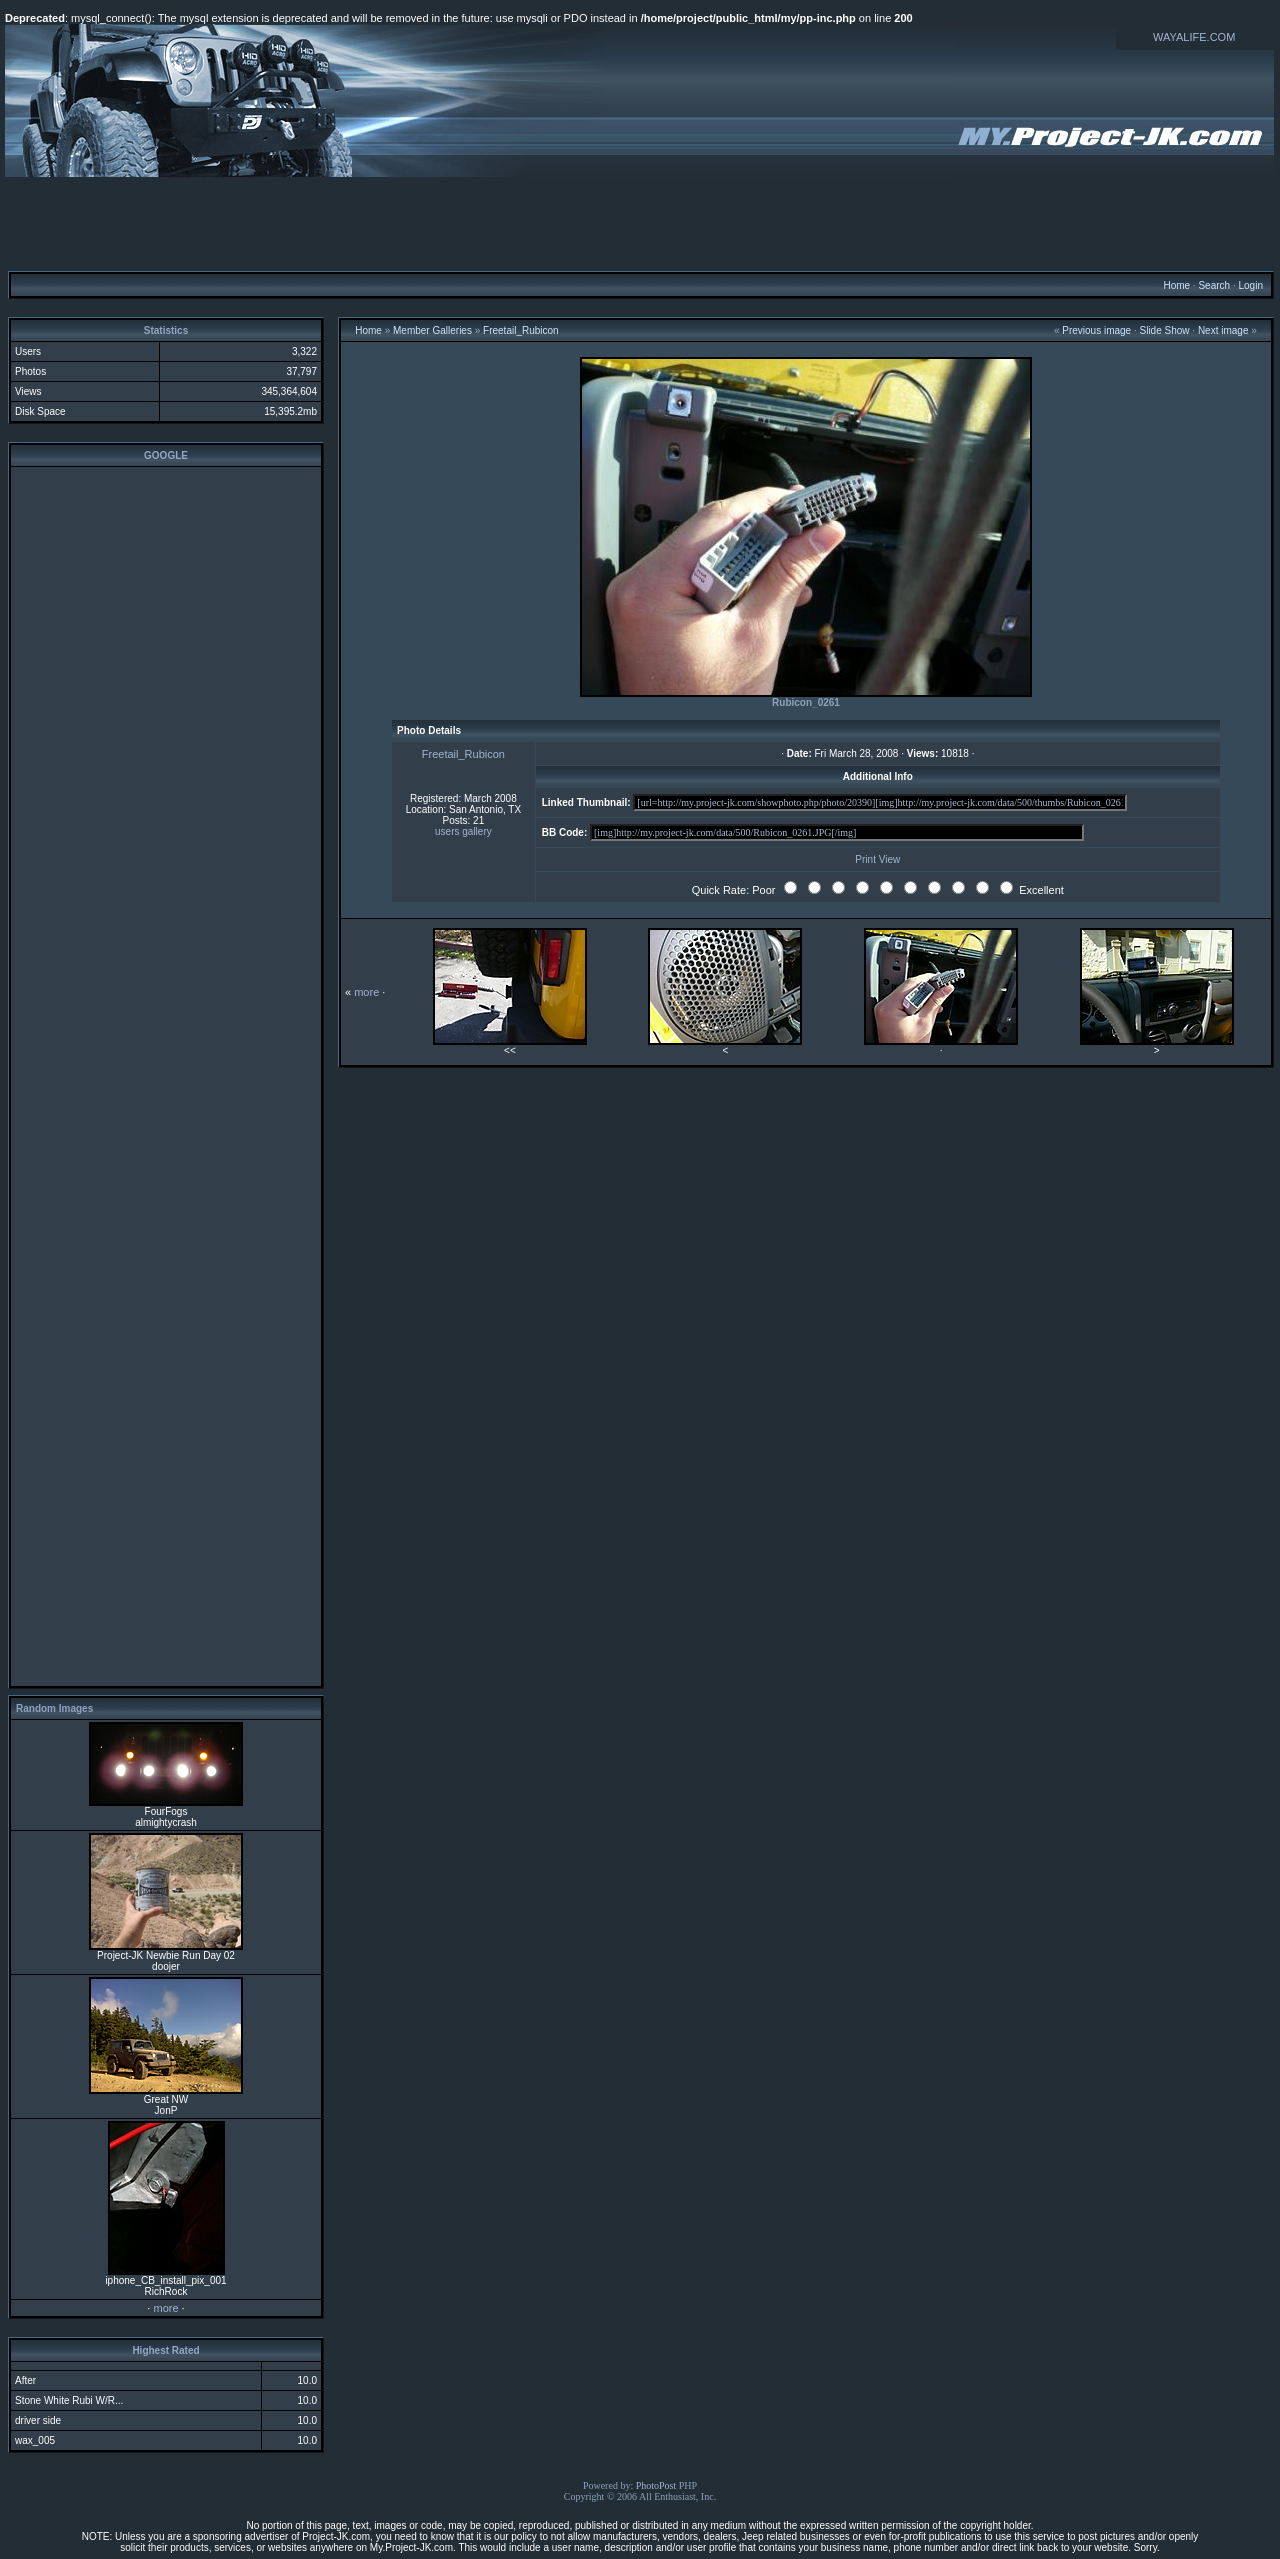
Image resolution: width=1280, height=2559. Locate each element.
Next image (1223, 330)
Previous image (1096, 330)
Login (1250, 285)
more (165, 2308)
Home (1176, 285)
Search (1214, 285)
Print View (877, 859)
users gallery (463, 831)
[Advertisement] (640, 223)
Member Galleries (432, 330)
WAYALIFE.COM (1194, 37)
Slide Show (1165, 330)
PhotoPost (656, 2485)
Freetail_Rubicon (521, 330)
